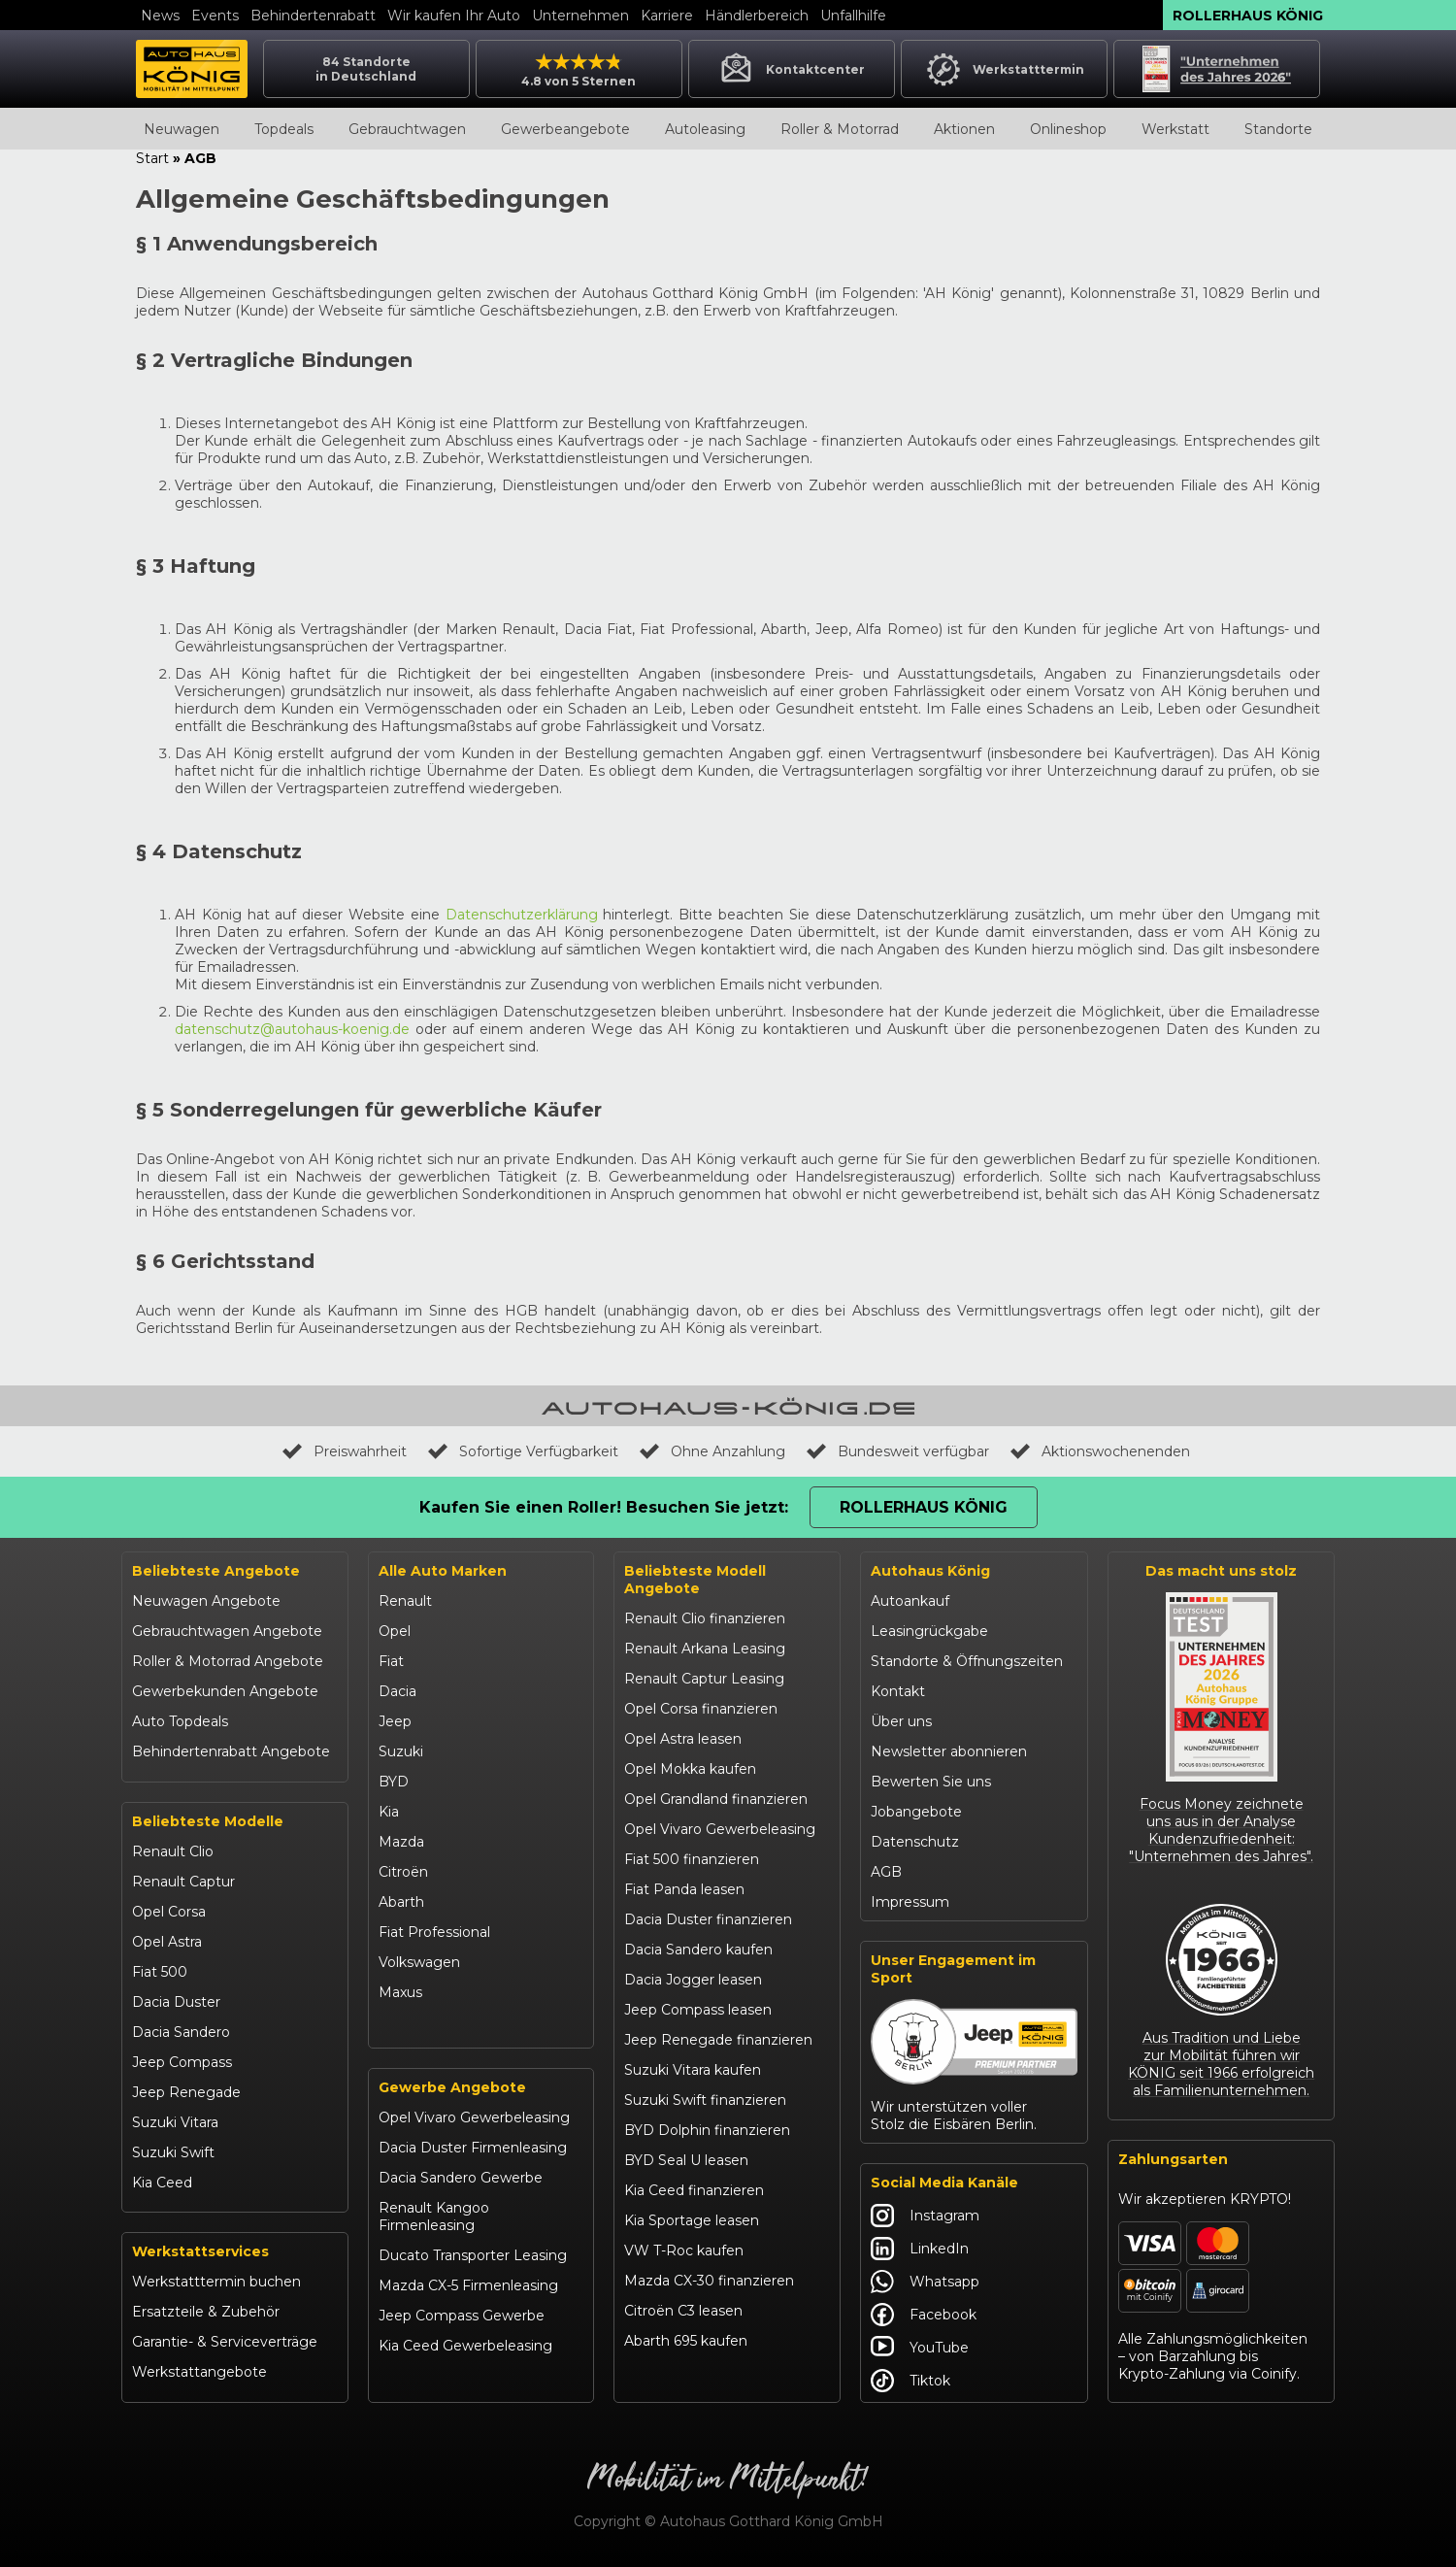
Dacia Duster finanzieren (708, 1919)
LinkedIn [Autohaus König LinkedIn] (920, 2248)
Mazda (401, 1841)
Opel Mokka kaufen (690, 1769)
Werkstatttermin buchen (216, 2281)
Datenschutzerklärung (522, 914)
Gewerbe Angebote (452, 2087)
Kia (389, 1811)
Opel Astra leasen (683, 1739)
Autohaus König (930, 1571)
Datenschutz (915, 1841)
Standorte (1278, 129)
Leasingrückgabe (929, 1631)
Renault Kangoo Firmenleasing (434, 2216)
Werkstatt (1175, 129)
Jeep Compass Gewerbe (462, 2315)
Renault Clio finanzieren (704, 1618)
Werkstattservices (200, 2251)
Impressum (910, 1902)
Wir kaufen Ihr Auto (453, 15)
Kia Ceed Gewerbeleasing (465, 2345)
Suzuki (401, 1751)
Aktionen (964, 129)
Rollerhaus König (1248, 15)
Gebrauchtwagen (407, 129)
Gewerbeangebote (565, 129)
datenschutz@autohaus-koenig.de (292, 1029)
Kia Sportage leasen (691, 2220)
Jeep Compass (182, 2062)
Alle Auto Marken (443, 1571)
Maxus (400, 1992)
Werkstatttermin (1004, 69)
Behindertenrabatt (313, 15)
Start (152, 158)
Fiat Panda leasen (684, 1889)
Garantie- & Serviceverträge (224, 2341)
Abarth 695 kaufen (685, 2341)
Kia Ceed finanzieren (694, 2190)
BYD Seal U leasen (686, 2160)
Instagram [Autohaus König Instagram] (925, 2215)
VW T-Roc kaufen (684, 2250)
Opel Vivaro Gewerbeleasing (474, 2117)
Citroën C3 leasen (683, 2310)
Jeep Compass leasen (698, 2009)
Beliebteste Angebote (216, 1571)
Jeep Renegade (186, 2092)
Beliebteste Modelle (207, 1821)
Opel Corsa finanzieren (701, 1708)
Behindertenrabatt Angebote (231, 1751)
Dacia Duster (176, 2002)
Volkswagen (419, 1962)
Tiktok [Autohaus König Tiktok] (910, 2380)
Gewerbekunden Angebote (225, 1691)
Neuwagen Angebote (206, 1601)
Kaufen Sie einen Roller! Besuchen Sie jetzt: (603, 1507)
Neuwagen (181, 129)
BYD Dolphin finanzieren (707, 2130)
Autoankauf (910, 1601)
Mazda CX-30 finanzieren (709, 2280)
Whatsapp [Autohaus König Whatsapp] (925, 2281)
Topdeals (284, 129)
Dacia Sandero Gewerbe (461, 2177)
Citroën (403, 1872)
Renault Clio (173, 1851)
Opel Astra (167, 1941)
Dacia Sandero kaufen (698, 1949)
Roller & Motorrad (839, 129)
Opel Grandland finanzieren (716, 1799)
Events (215, 15)
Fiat (391, 1661)
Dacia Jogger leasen (693, 1979)
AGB (886, 1872)
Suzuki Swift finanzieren (705, 2100)
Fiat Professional (434, 1932)
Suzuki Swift (173, 2152)
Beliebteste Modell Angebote (695, 1579)
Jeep (395, 1721)
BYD (394, 1781)
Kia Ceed (162, 2182)
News (160, 15)
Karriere (667, 15)
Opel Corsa (169, 1911)
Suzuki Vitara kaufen (692, 2070)
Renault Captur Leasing (704, 1678)
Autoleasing (705, 129)
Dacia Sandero (181, 2032)
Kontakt (898, 1691)
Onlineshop (1068, 129)
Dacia (397, 1691)
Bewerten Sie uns (931, 1781)
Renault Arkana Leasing (704, 1648)
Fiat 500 (159, 1972)
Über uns (901, 1721)
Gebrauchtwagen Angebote (227, 1631)
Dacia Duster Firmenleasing (473, 2147)
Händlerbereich (757, 15)
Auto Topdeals (180, 1721)
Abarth (401, 1902)
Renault (405, 1601)
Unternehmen (580, 15)
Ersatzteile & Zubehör (206, 2311)
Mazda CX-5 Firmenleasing (468, 2285)
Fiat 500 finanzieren (691, 1859)
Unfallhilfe (853, 15)
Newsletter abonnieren (949, 1751)
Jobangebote (916, 1811)
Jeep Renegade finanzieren (718, 2040)
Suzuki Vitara (175, 2122)
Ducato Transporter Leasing (473, 2255)
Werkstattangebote (199, 2372)
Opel (395, 1631)
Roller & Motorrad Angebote (227, 1661)
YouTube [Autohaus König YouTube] (920, 2347)
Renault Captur (183, 1881)
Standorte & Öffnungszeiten (967, 1661)
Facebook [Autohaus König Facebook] (923, 2314)
